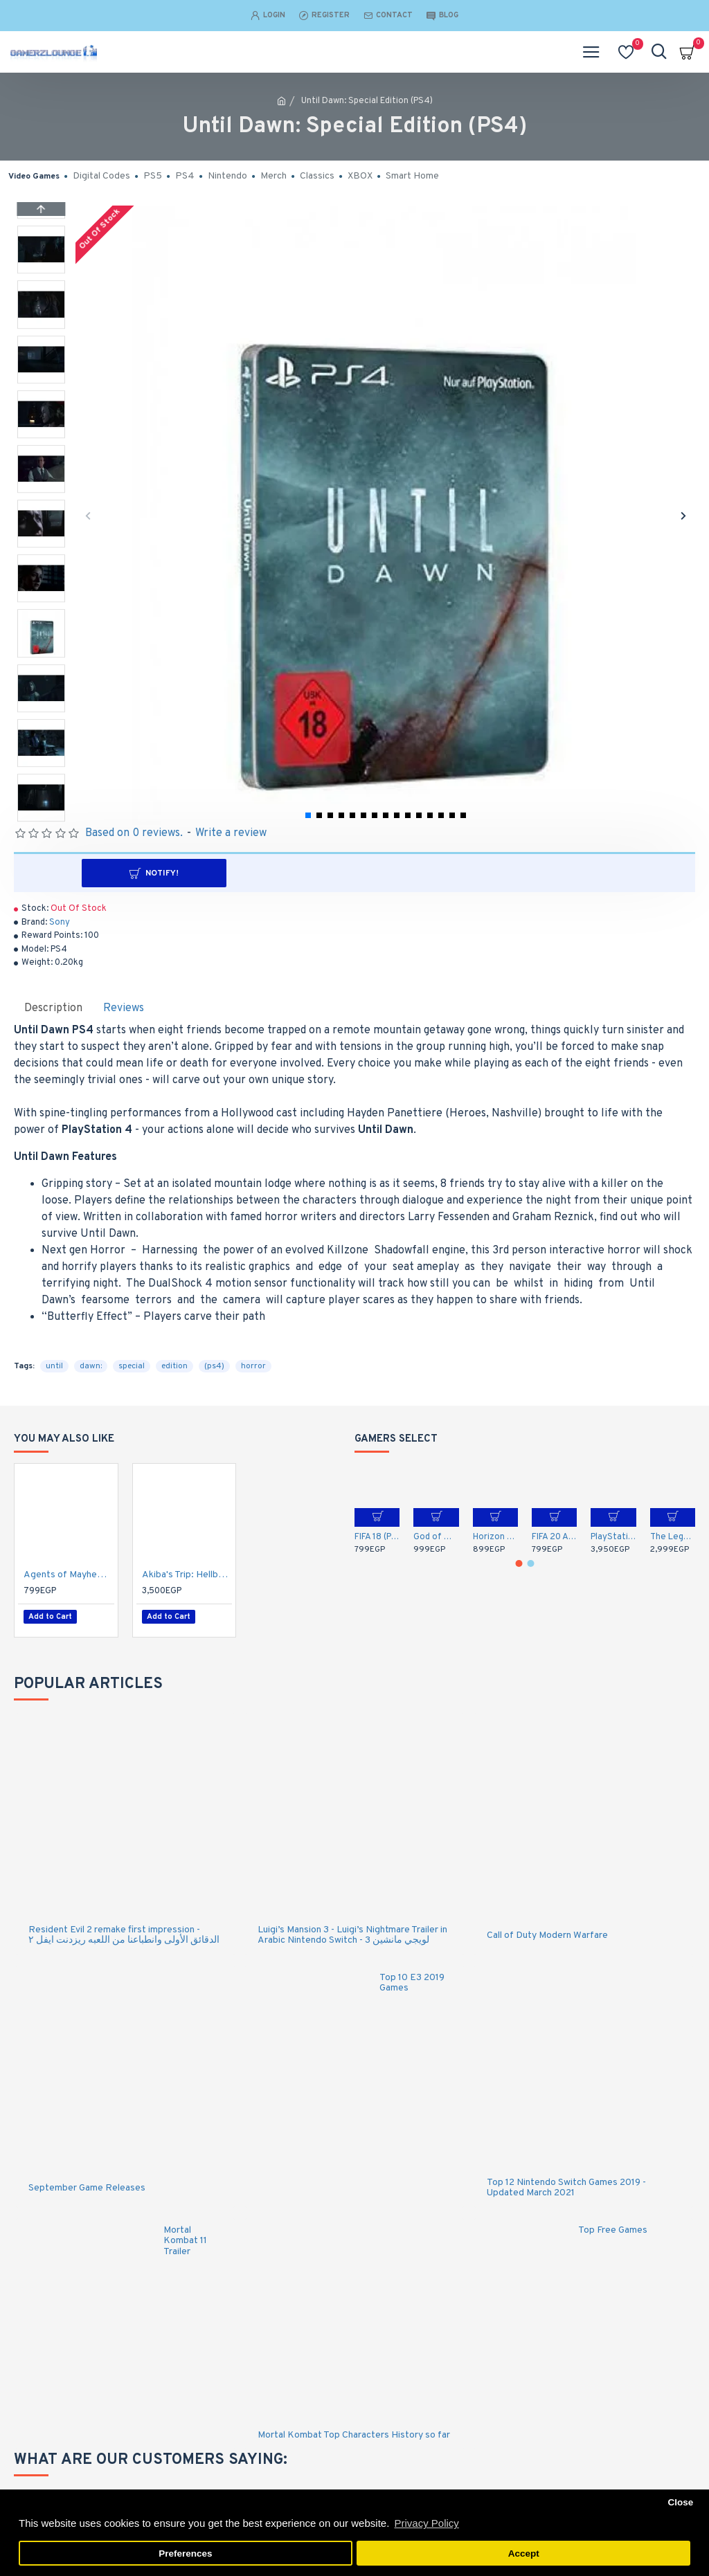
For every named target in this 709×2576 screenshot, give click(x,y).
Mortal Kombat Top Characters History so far (354, 2429)
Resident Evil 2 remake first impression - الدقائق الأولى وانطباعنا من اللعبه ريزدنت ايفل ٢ (123, 1929)
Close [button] (680, 2502)
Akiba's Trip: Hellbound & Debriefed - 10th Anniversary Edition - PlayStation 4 (187, 1575)
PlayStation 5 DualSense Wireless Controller (613, 1537)
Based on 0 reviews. (134, 833)
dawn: (91, 1366)
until (54, 1366)
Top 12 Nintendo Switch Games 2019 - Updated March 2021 (566, 2182)
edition (174, 1366)
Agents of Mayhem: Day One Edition (69, 1575)
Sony (59, 922)
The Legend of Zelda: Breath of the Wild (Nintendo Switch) (672, 1537)
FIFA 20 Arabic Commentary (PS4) (554, 1537)
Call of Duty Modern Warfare (547, 1929)
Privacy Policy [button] (426, 2523)
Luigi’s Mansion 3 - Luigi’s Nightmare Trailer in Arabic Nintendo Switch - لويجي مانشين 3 (352, 1929)
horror (253, 1366)
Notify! (361, 873)
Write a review (231, 833)
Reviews (123, 1008)
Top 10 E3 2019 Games (412, 1977)
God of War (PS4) (435, 1537)
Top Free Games (612, 2224)
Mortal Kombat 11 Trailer (185, 2235)
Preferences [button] (185, 2553)
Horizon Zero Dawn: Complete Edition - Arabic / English (495, 1537)
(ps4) (214, 1366)
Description (53, 1008)
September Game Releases (86, 2182)
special (131, 1366)
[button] (87, 515)
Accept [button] (523, 2553)
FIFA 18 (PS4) (377, 1537)
